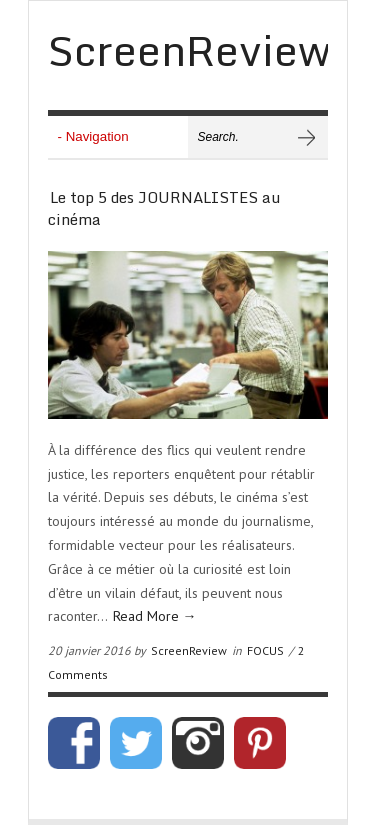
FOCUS (265, 650)
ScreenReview (189, 650)
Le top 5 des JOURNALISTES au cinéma (164, 208)
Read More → (155, 616)
